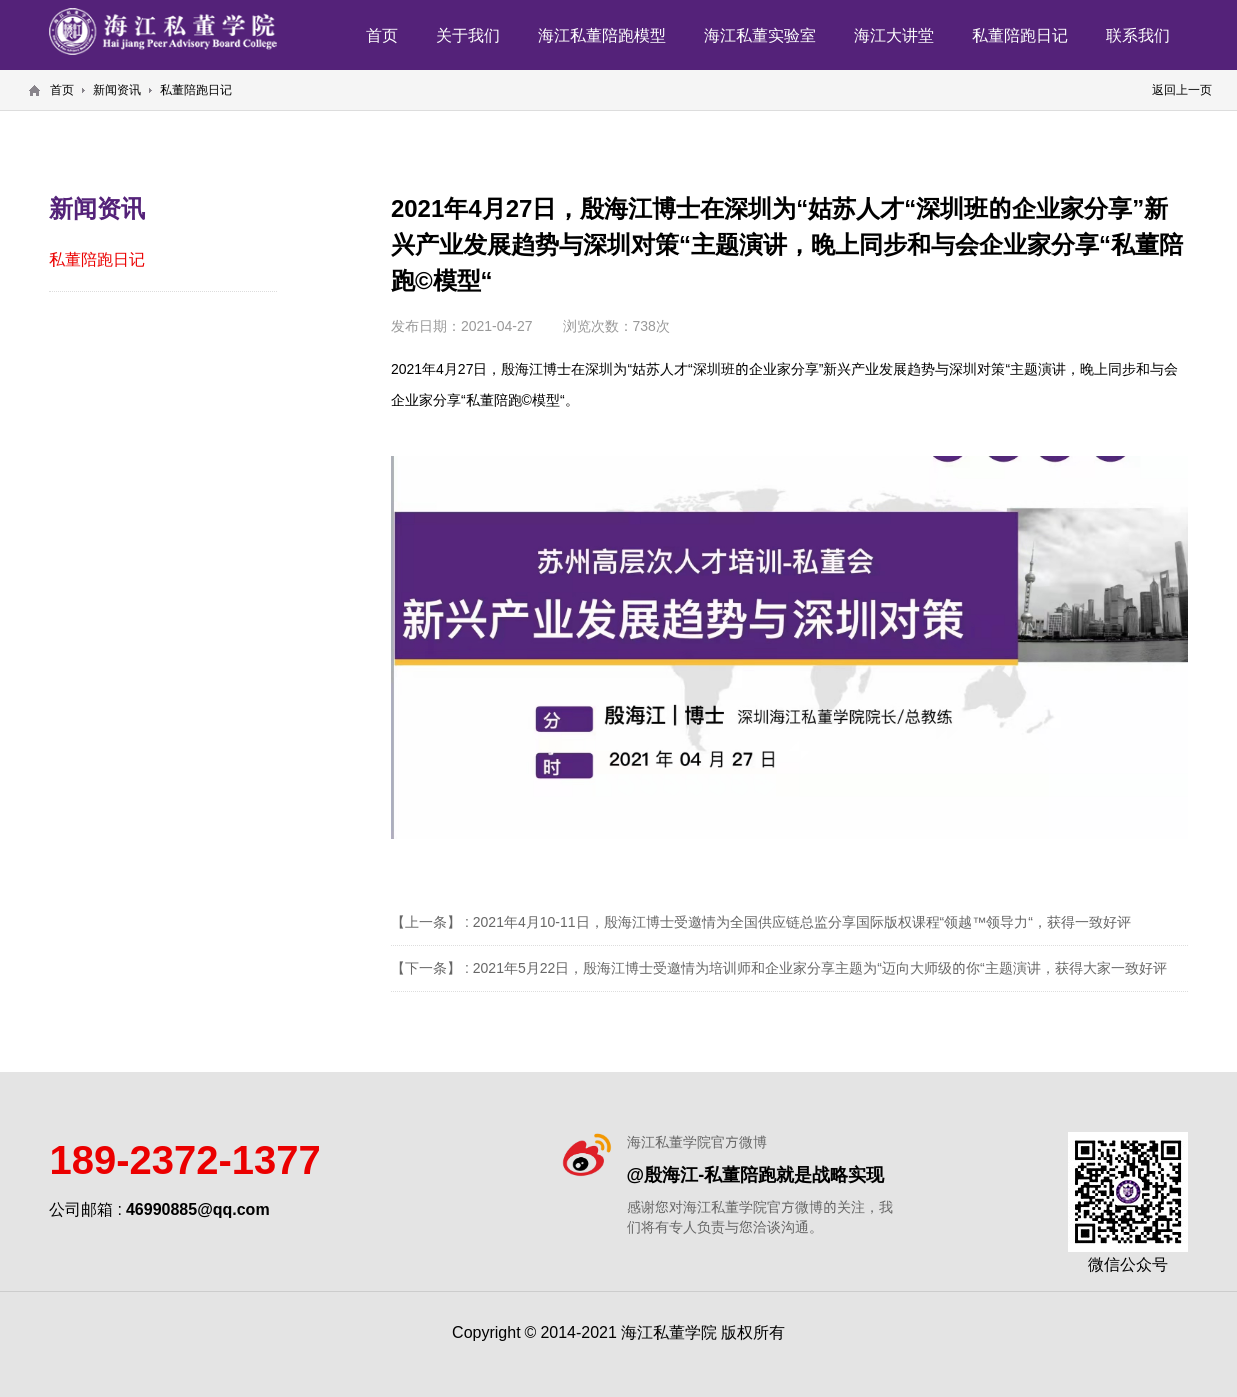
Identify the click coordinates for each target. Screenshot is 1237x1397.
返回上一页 (1182, 89)
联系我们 (1138, 35)
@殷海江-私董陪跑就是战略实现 (756, 1174)
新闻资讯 (117, 89)
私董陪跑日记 (1020, 35)
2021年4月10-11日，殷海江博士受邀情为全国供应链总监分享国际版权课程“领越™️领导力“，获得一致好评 (802, 922)
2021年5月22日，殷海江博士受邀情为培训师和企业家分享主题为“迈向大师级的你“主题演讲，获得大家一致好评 (820, 968)
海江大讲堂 (894, 35)
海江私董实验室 (760, 35)
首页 (382, 35)
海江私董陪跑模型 (602, 35)
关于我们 (468, 35)
